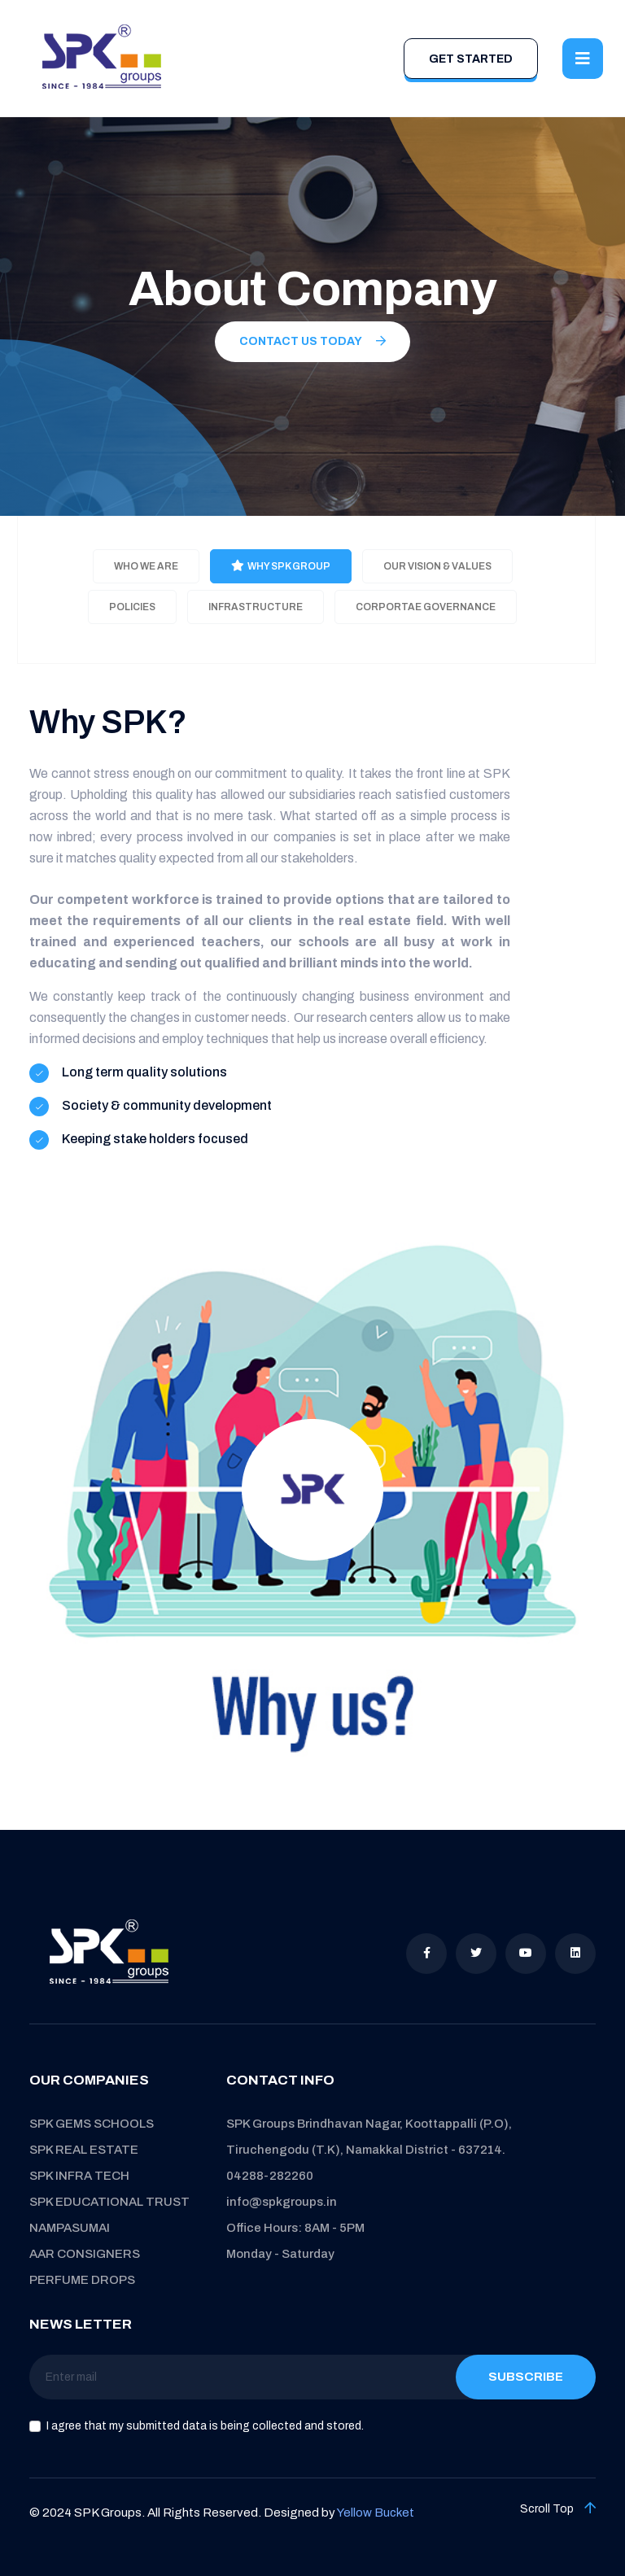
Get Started (471, 59)
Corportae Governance (426, 607)
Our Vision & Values (437, 566)
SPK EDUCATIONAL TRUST (109, 2201)
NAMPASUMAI (69, 2227)
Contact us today (312, 341)
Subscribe (525, 2376)
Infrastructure (255, 607)
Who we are (146, 566)
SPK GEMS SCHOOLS (91, 2123)
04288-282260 (269, 2175)
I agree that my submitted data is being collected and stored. (205, 2426)
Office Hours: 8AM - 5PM (295, 2227)
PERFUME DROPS (82, 2279)
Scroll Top (558, 2508)
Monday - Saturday (280, 2253)
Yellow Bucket (375, 2512)
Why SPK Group (280, 566)
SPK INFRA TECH (79, 2175)
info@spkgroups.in (281, 2201)
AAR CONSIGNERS (84, 2253)
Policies (132, 607)
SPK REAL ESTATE (83, 2149)
